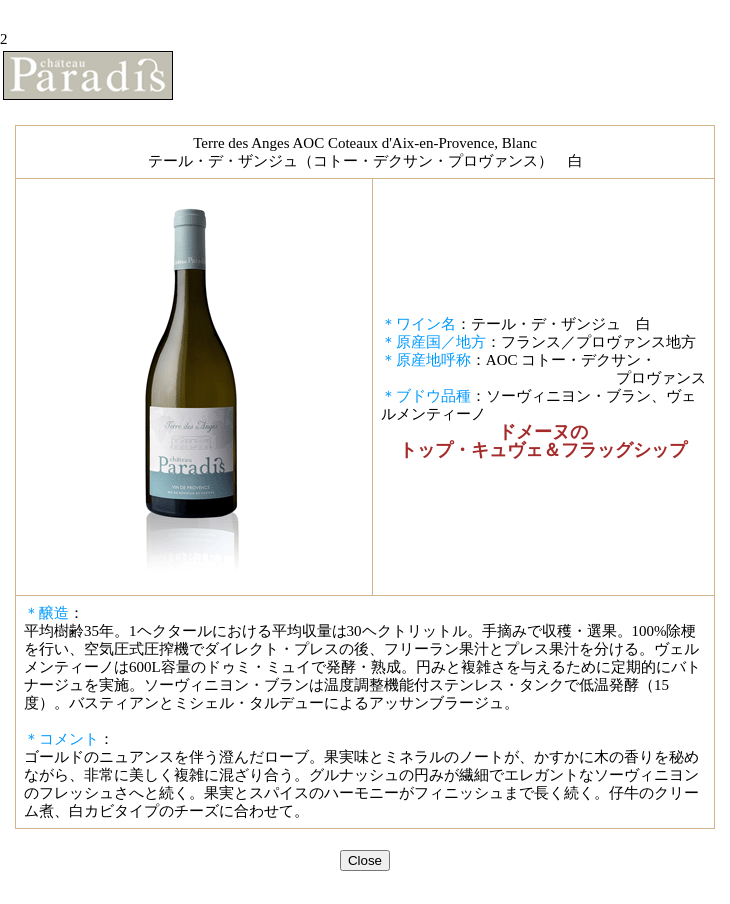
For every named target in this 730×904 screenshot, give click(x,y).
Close (365, 860)
